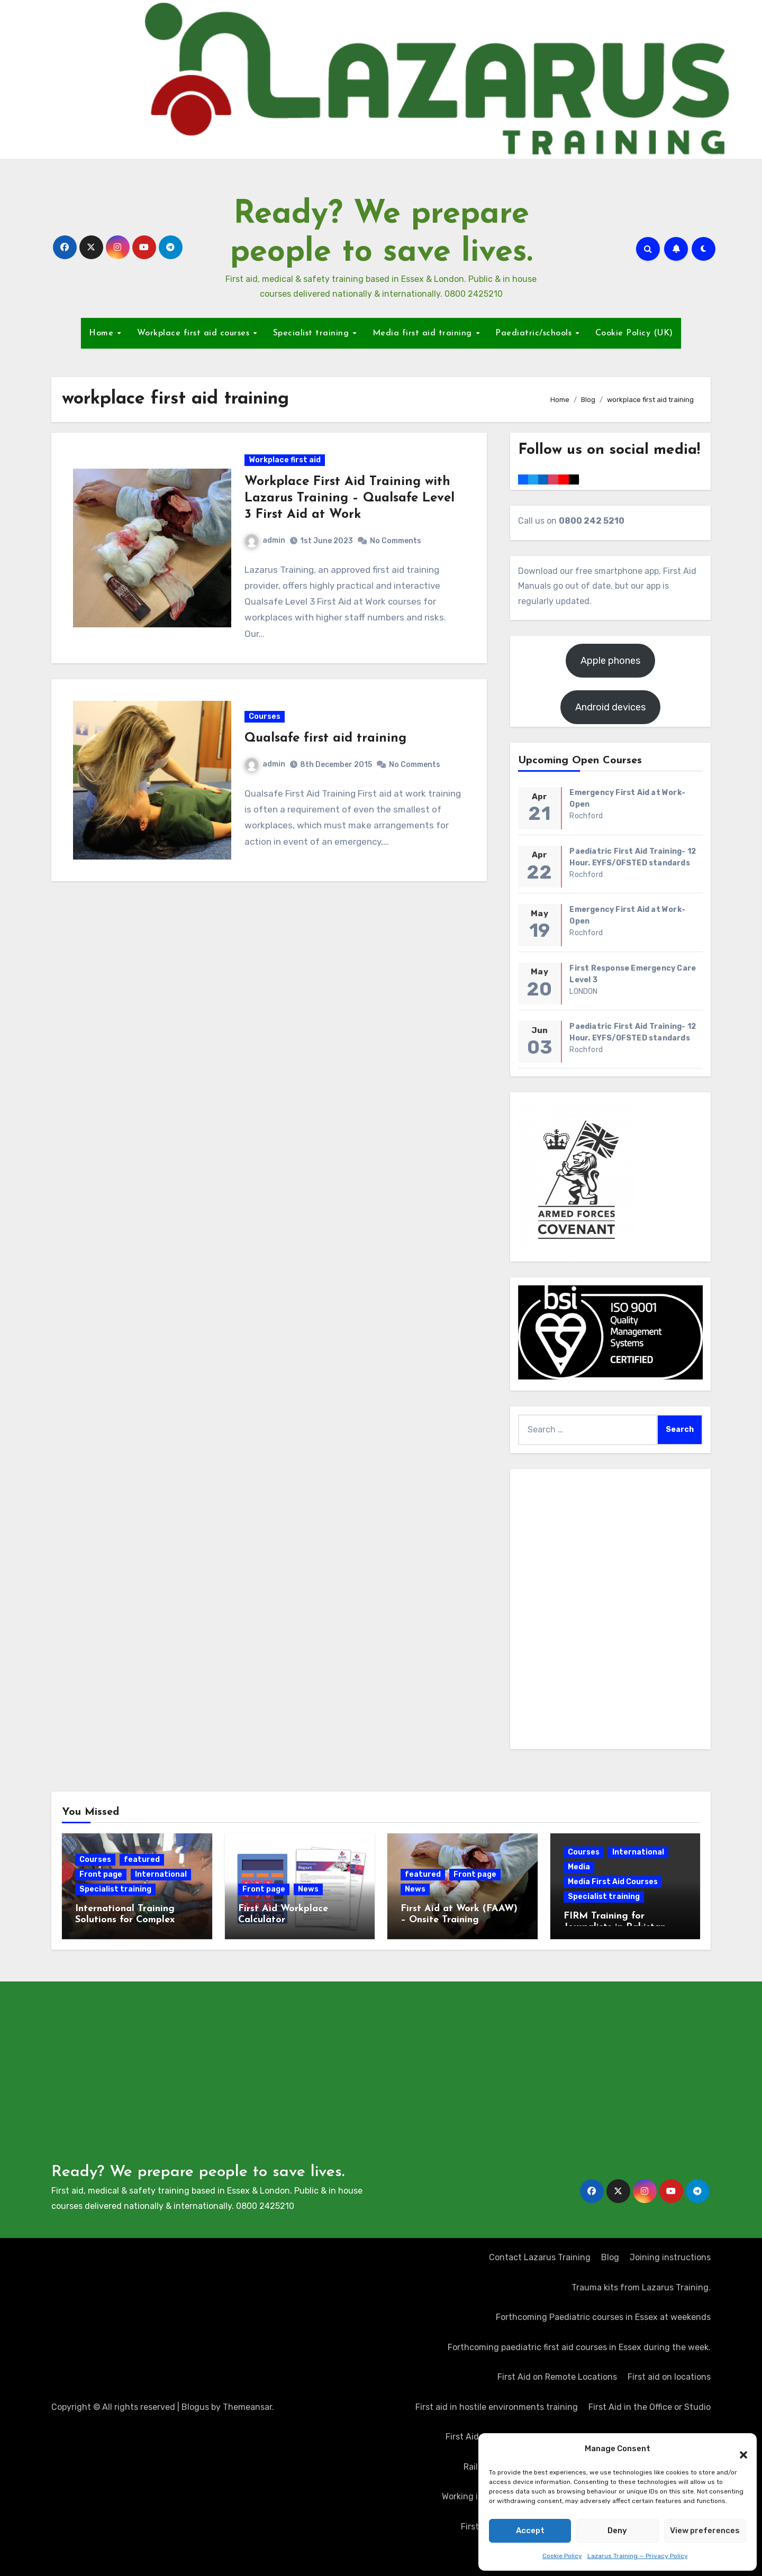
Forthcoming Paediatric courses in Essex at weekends (603, 2317)
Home (102, 333)
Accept (530, 2530)
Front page (100, 1874)
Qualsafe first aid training (326, 744)
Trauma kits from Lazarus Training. (641, 2287)
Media (579, 1866)
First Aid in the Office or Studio (649, 2407)
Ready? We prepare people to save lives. (197, 2172)
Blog (610, 2257)
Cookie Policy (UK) (634, 333)
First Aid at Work (478, 2437)
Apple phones (610, 660)
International (161, 1874)
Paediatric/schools (535, 333)
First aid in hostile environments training (496, 2407)
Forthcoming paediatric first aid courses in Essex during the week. (579, 2347)
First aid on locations (669, 2377)
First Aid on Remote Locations (557, 2377)
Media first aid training (424, 333)
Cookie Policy (562, 2556)
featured (142, 1859)
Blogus (195, 2407)
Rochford (586, 815)
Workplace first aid (285, 462)
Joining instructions (670, 2257)
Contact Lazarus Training (540, 2257)
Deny (617, 2530)
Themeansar (247, 2407)
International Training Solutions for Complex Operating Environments (131, 1920)
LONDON (583, 991)
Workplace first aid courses (194, 333)
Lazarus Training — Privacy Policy (637, 2556)
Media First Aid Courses (613, 1881)
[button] (738, 2449)
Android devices (610, 707)
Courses (265, 722)
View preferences (705, 2530)
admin (266, 542)
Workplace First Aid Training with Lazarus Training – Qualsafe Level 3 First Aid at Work (350, 500)
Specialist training (312, 333)
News (308, 1889)
